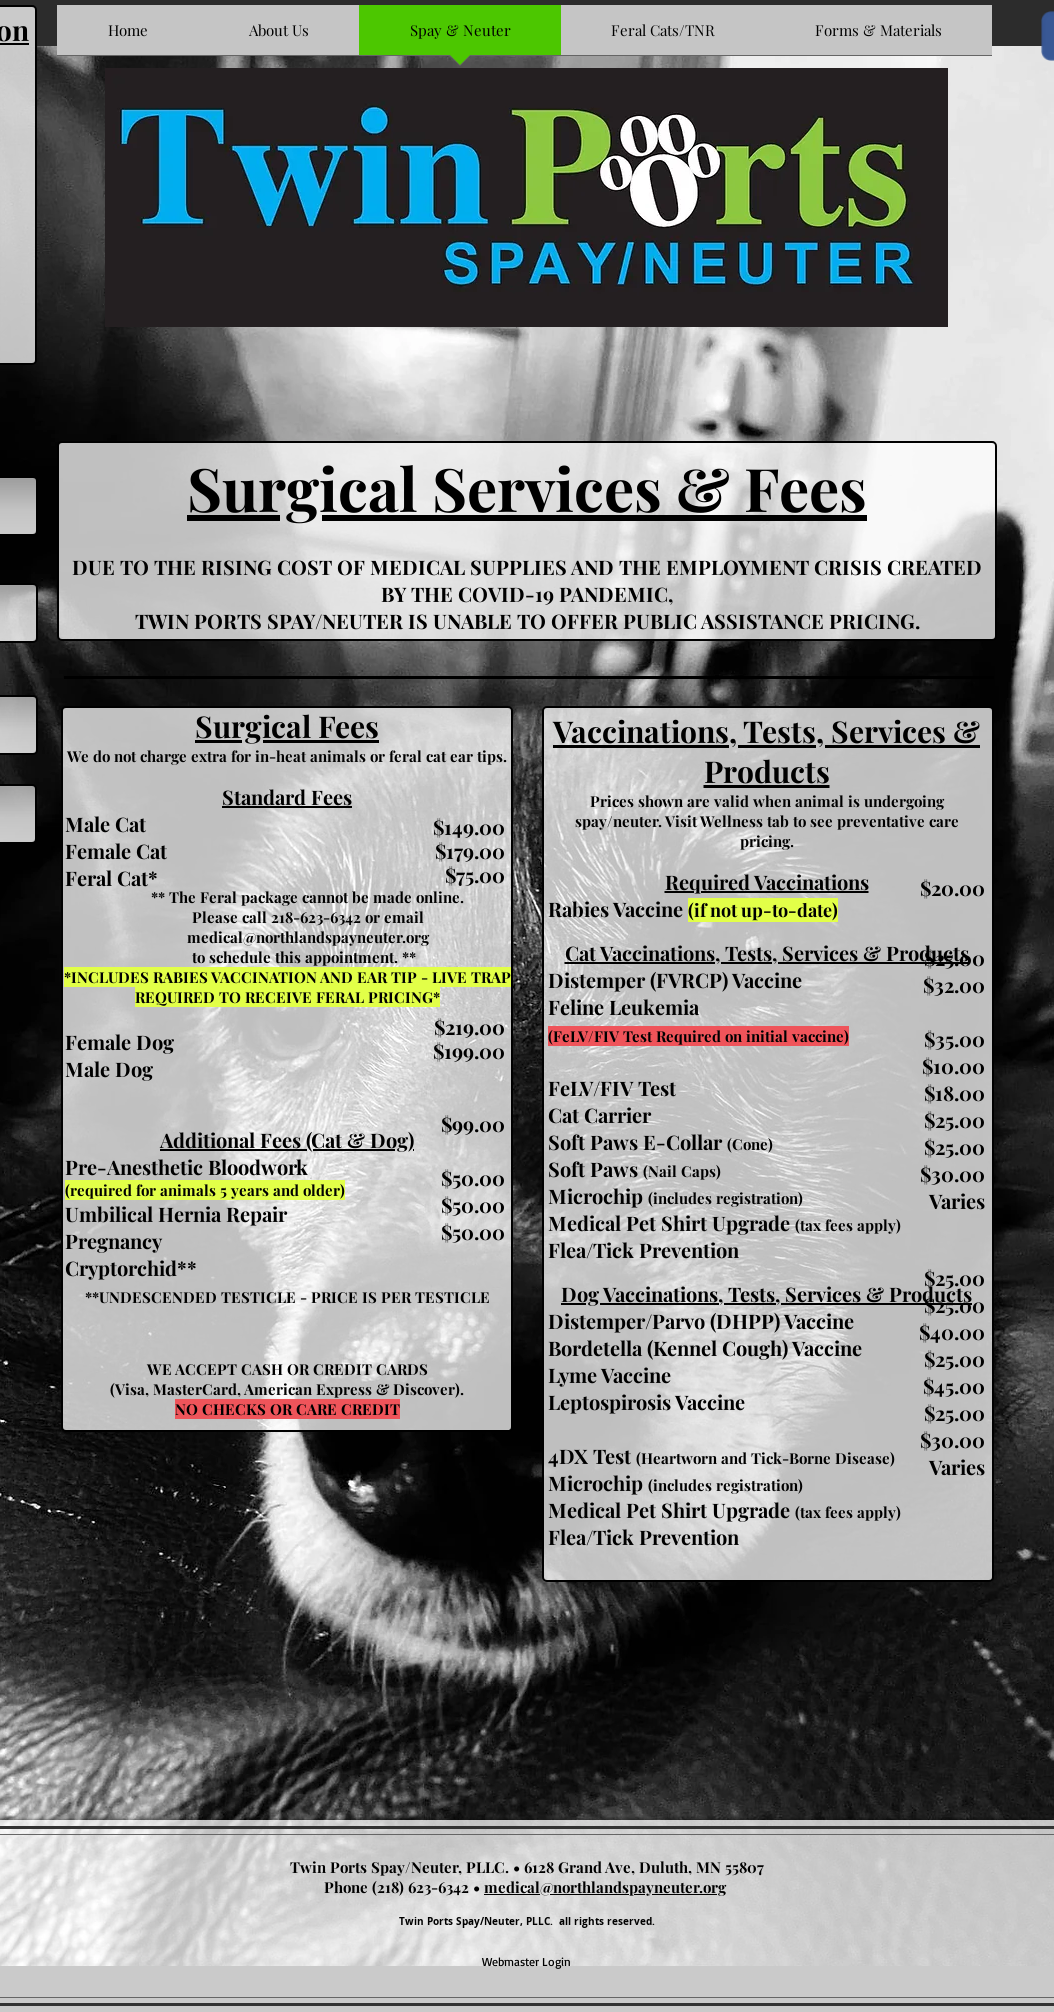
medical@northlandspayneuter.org (308, 937)
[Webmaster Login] (526, 1962)
